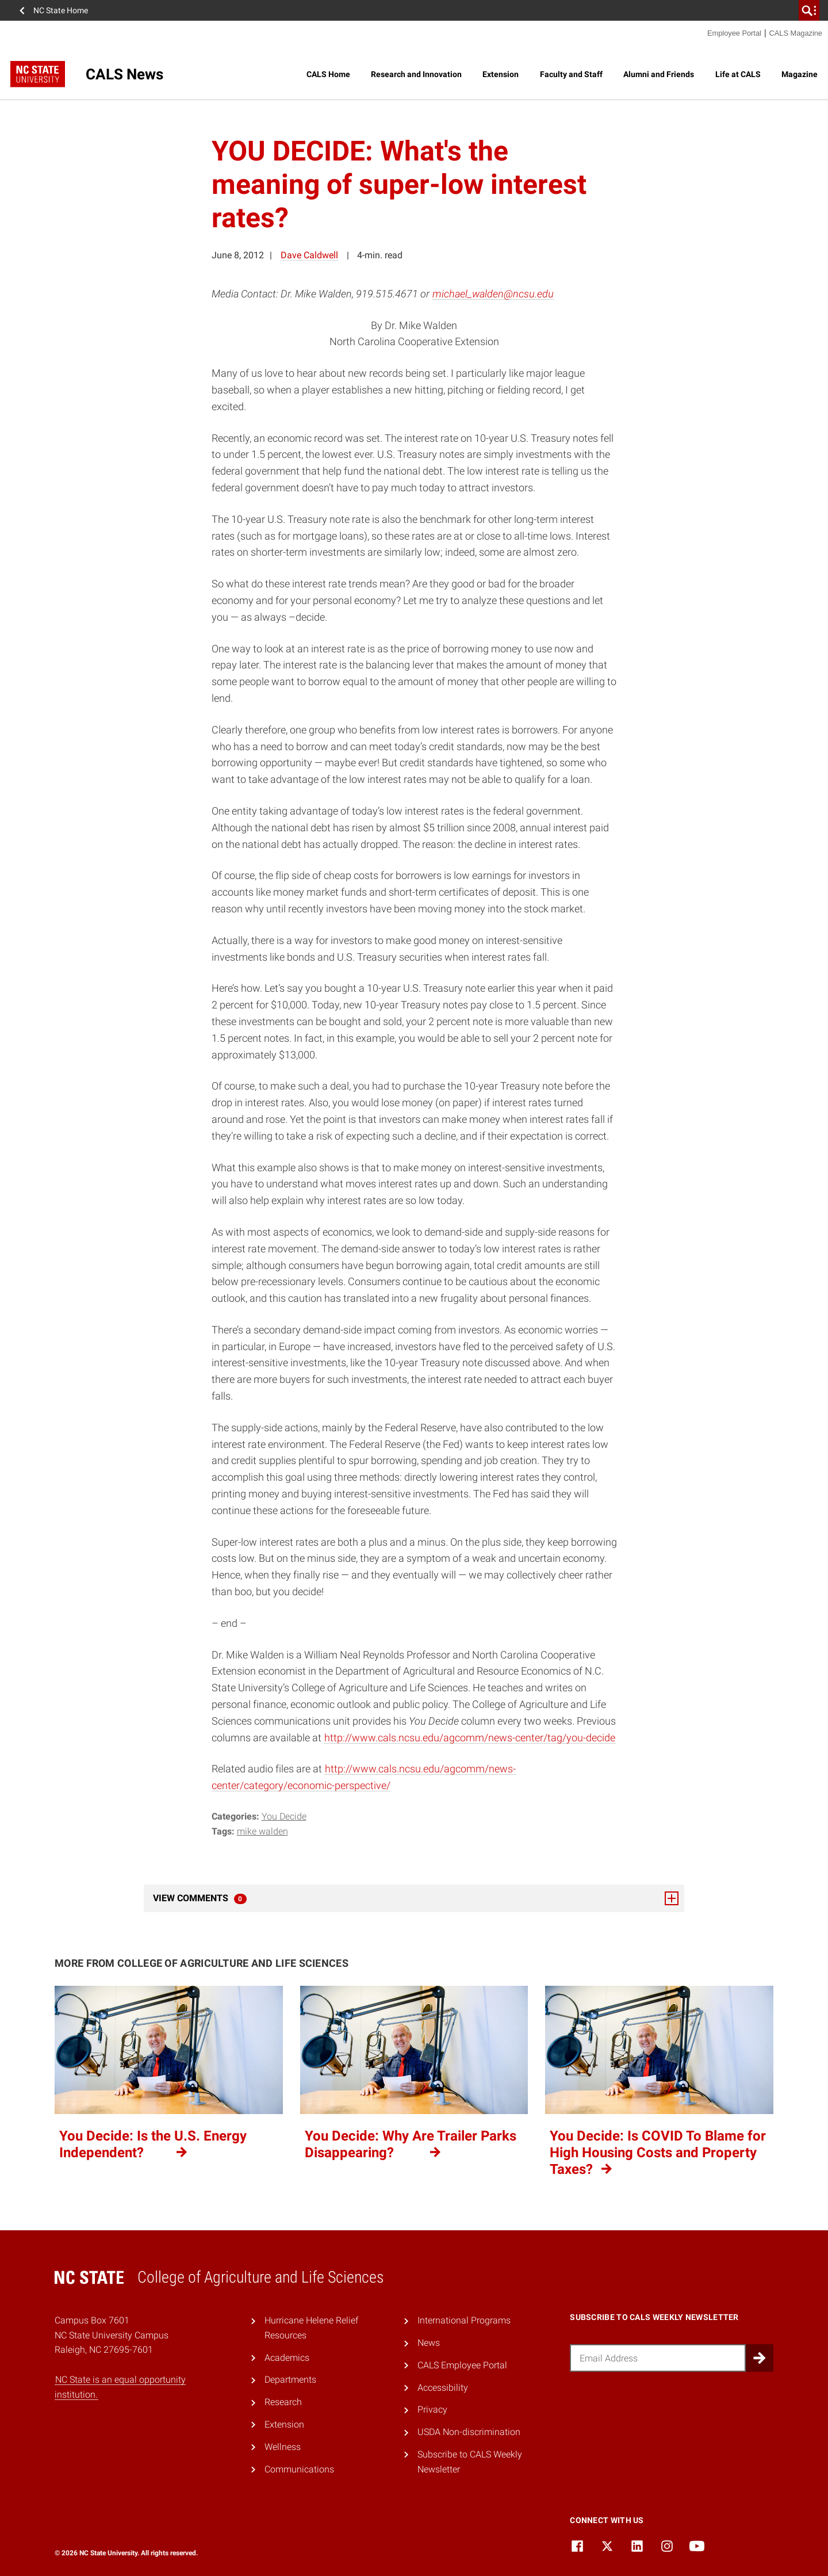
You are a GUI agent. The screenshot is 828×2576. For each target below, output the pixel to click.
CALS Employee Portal (462, 2365)
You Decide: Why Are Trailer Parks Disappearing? (410, 2144)
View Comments (415, 1898)
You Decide (284, 1816)
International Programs (464, 2320)
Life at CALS (738, 74)
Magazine (799, 74)
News (428, 2342)
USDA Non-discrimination (468, 2431)
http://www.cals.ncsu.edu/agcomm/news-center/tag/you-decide (469, 1738)
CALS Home (328, 74)
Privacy (432, 2409)
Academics (286, 2357)
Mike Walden (262, 1831)
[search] (809, 10)
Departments (290, 2379)
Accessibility (442, 2387)
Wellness (282, 2446)
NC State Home (60, 10)
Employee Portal (734, 33)
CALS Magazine (795, 33)
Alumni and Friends (658, 74)
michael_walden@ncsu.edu (493, 294)
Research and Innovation (416, 74)
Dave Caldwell (309, 255)
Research (283, 2402)
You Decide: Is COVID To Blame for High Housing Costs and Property (658, 2152)
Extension (500, 74)
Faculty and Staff (571, 74)
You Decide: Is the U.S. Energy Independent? (153, 2144)
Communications (299, 2469)
